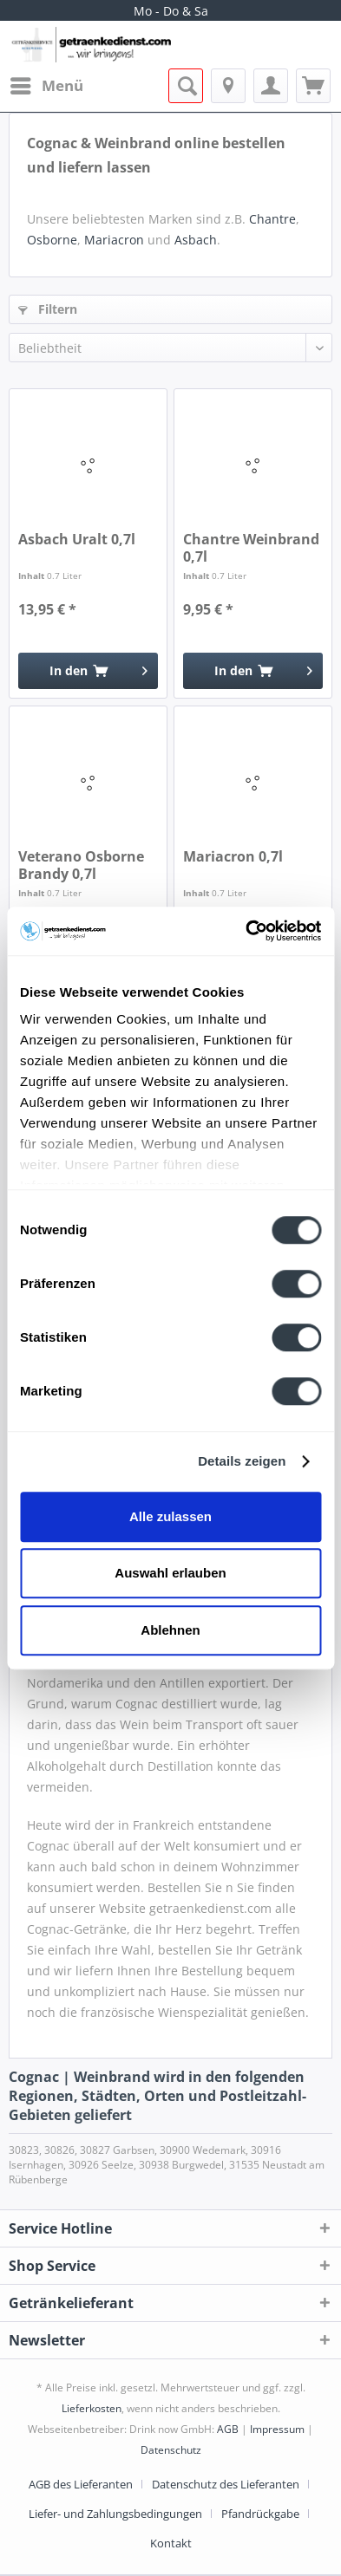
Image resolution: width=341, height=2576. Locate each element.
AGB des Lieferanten (81, 2484)
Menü (46, 83)
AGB (228, 2429)
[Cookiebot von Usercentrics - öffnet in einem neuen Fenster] (245, 931)
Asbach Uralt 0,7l (76, 539)
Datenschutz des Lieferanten (225, 2484)
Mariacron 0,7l (233, 857)
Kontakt (171, 2543)
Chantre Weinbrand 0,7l (251, 547)
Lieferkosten (91, 2408)
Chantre (272, 219)
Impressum (277, 2429)
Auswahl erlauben (170, 1572)
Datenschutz (171, 2450)
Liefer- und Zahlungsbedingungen (115, 2513)
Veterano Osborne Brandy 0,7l (81, 865)
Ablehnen (170, 1630)
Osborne (52, 239)
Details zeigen (241, 1461)
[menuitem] (46, 85)
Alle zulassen (170, 1516)
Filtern (47, 309)
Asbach (195, 239)
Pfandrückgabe (260, 2513)
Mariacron (114, 239)
